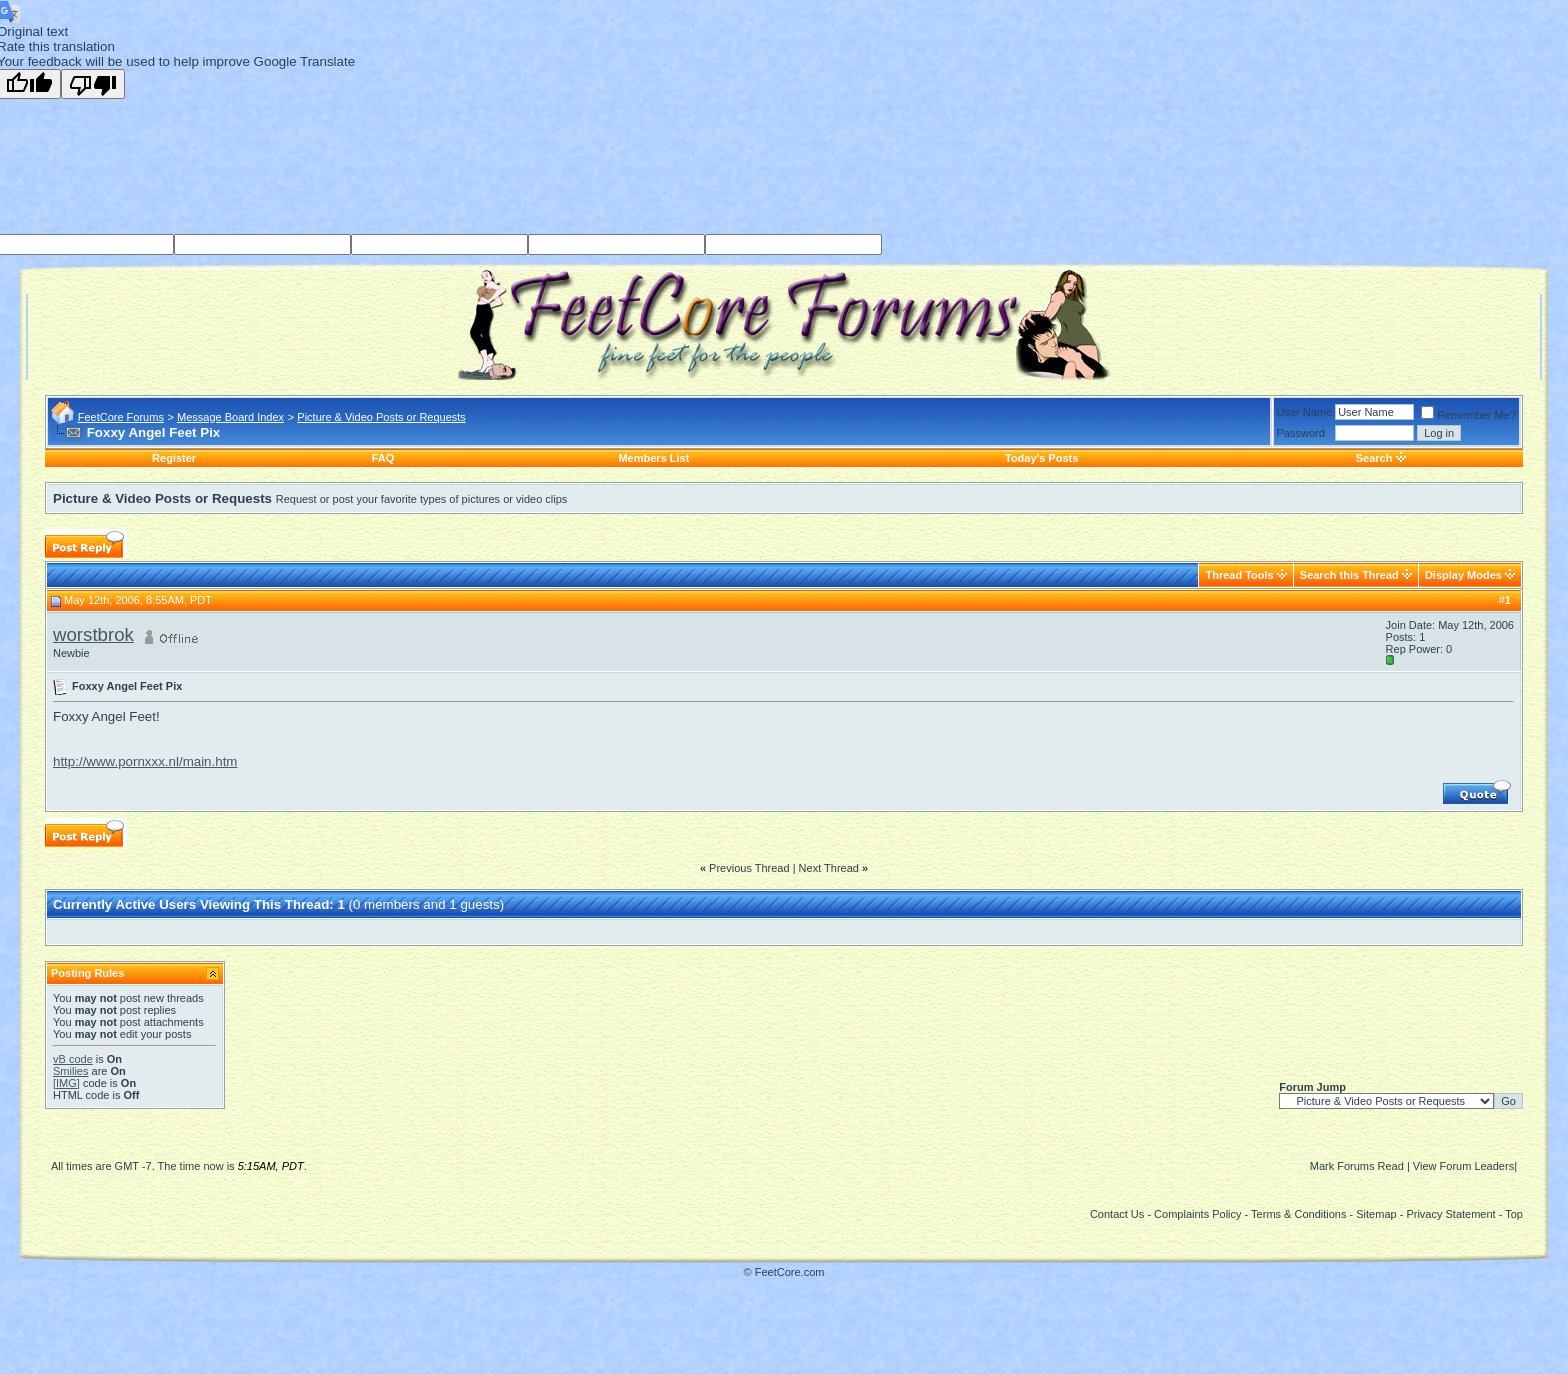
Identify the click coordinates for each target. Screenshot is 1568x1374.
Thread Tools (1239, 575)
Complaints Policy (1197, 1214)
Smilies (70, 1071)
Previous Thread (749, 868)
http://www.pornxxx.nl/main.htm (145, 761)
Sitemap (1376, 1214)
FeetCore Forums (121, 417)
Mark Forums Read (1357, 1166)
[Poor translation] (93, 84)
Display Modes (1463, 575)
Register (174, 458)
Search (1374, 458)
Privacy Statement (1450, 1214)
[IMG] (66, 1083)
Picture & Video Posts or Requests (381, 417)
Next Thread (829, 868)
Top (1514, 1214)
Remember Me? (1468, 415)
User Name (1305, 412)
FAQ (383, 458)
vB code (73, 1059)
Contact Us (1117, 1214)
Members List (653, 458)
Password (1301, 433)
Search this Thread (1349, 575)
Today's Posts (1041, 458)
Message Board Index (230, 417)
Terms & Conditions (1298, 1214)
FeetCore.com (790, 1272)
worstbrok (93, 634)
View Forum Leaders (1463, 1166)
